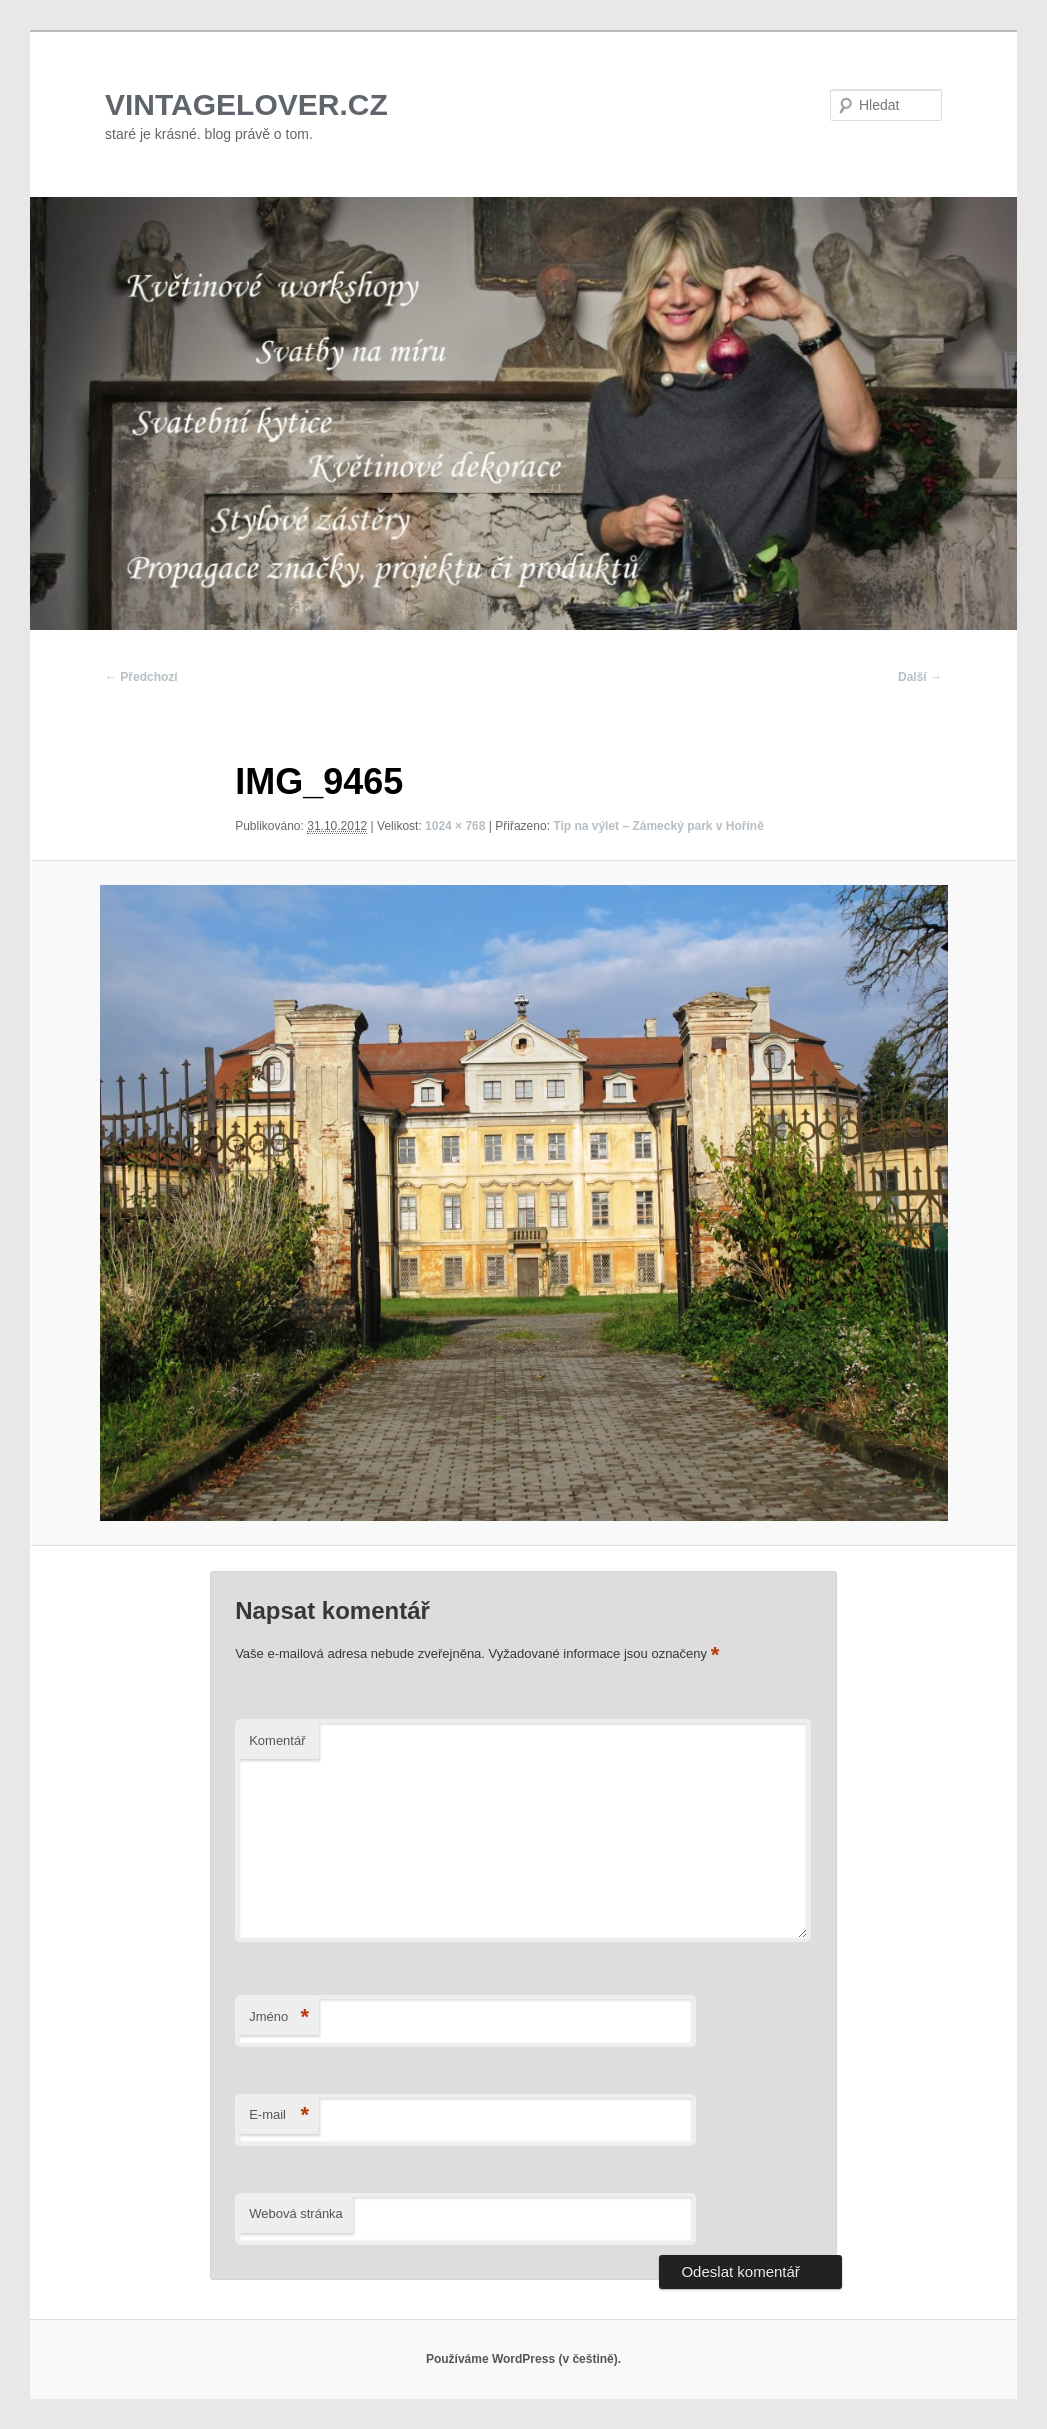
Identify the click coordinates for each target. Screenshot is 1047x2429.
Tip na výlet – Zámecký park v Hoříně (658, 826)
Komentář (277, 1740)
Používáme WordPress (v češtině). (523, 2359)
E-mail (279, 2115)
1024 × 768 (455, 826)
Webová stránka (296, 2213)
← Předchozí (141, 677)
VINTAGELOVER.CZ (246, 104)
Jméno (279, 2017)
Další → (920, 677)
